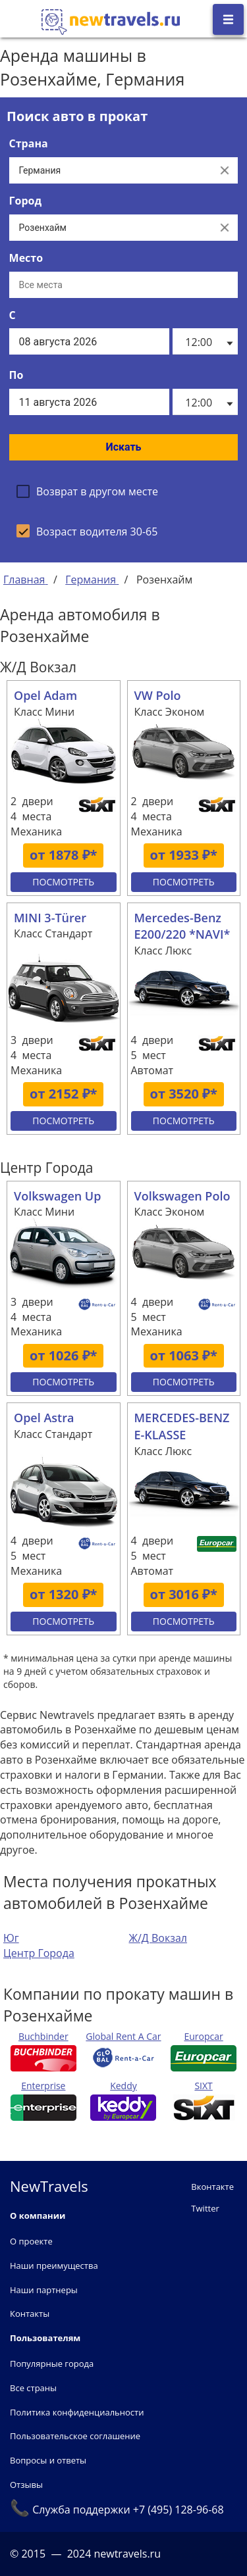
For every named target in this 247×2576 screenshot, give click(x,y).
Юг (11, 1938)
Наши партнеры (44, 2290)
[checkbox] (87, 491)
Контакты (29, 2313)
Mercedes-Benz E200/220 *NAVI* (182, 926)
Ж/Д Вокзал (158, 1938)
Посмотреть (63, 882)
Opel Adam (45, 695)
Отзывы (26, 2484)
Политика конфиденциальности (77, 2412)
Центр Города (38, 1953)
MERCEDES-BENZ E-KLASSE (182, 1426)
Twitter (205, 2208)
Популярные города (52, 2363)
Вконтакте (212, 2186)
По (16, 375)
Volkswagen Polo (182, 1196)
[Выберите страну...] (110, 170)
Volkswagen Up (57, 1196)
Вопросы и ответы (48, 2460)
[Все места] (123, 285)
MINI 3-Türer (50, 918)
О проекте (31, 2241)
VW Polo (157, 695)
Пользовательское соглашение (75, 2436)
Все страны (33, 2388)
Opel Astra (44, 1417)
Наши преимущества (54, 2265)
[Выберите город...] (110, 227)
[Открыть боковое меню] (228, 19)
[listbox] (205, 341)
